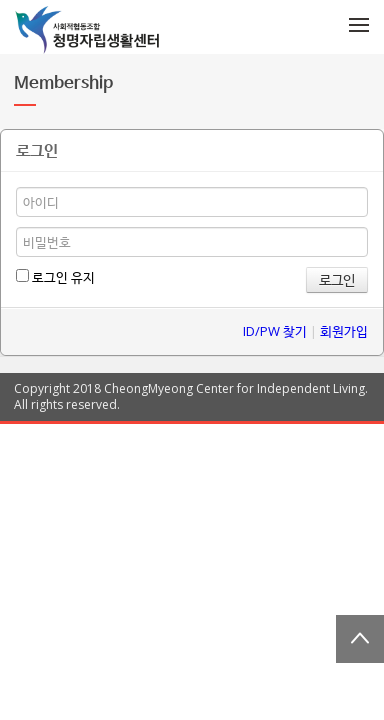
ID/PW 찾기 (275, 331)
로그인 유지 (55, 277)
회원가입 (344, 331)
